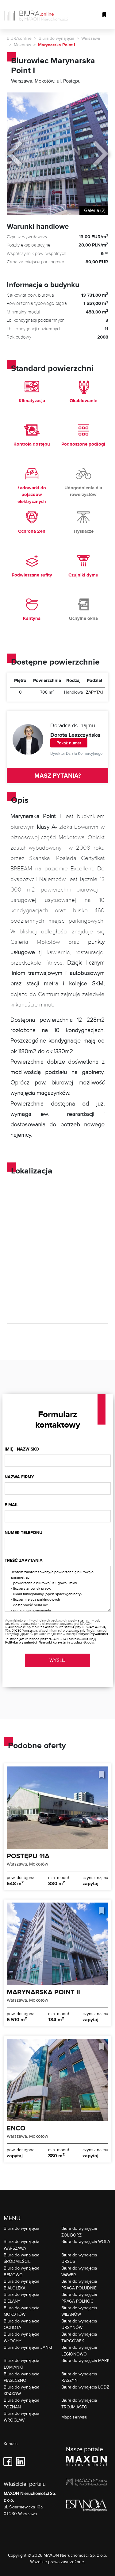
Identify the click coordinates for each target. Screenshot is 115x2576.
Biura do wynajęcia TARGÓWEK (79, 2337)
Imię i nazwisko (22, 1449)
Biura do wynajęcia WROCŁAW (21, 2416)
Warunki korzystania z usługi (60, 1642)
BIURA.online (19, 38)
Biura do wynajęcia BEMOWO (21, 2271)
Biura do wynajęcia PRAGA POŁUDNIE (79, 2284)
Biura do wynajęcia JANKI (28, 2347)
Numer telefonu (23, 1532)
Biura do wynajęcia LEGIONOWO (79, 2350)
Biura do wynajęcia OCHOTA (21, 2324)
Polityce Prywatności (92, 1633)
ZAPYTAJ (94, 692)
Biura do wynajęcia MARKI (85, 2360)
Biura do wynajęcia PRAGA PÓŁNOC (79, 2297)
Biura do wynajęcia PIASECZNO (21, 2377)
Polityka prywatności (21, 1642)
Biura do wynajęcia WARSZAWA (21, 2244)
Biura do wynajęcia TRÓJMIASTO (79, 2403)
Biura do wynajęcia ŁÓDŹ (85, 2387)
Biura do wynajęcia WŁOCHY (21, 2337)
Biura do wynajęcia (56, 38)
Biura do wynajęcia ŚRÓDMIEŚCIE (21, 2258)
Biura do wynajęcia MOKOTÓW (21, 2311)
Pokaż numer (68, 743)
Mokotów (22, 45)
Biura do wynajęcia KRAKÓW (21, 2390)
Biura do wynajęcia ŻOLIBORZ (79, 2231)
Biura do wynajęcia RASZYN (79, 2377)
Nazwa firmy (19, 1476)
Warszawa (90, 38)
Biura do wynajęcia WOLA (85, 2241)
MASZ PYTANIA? (57, 775)
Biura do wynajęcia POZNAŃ (21, 2403)
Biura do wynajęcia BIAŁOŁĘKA (21, 2284)
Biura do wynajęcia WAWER (79, 2271)
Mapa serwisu (74, 2417)
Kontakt (11, 2444)
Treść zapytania (24, 1560)
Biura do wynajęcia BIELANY (21, 2297)
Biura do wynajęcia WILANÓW (79, 2311)
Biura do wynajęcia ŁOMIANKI (21, 2363)
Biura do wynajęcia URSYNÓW (79, 2324)
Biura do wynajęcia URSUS (79, 2258)
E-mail (11, 1504)
